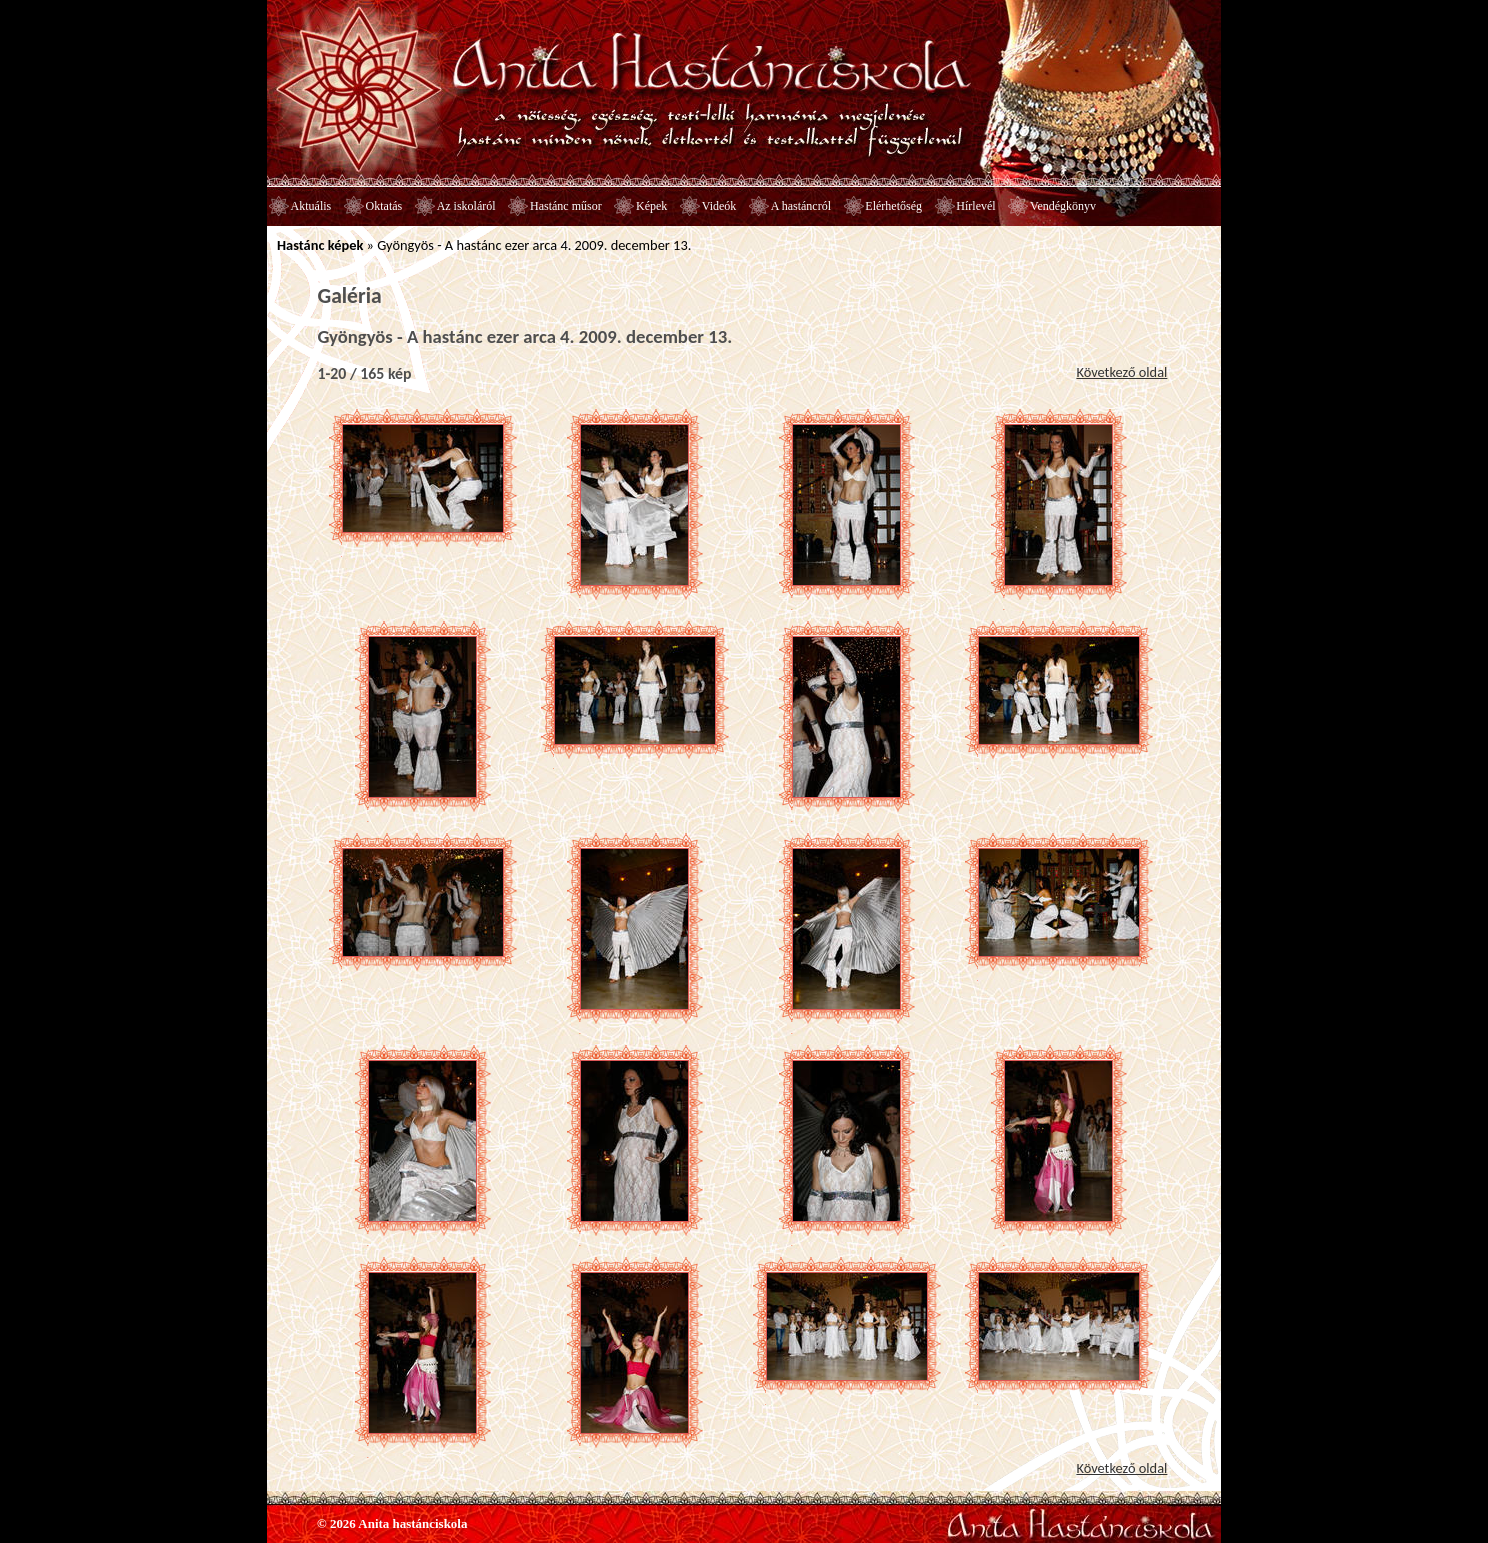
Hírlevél (975, 206)
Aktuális (311, 206)
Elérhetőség (893, 206)
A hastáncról (801, 206)
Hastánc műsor (566, 206)
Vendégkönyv (1063, 206)
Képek (651, 206)
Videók (719, 206)
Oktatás (384, 206)
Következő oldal (1121, 372)
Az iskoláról (466, 206)
